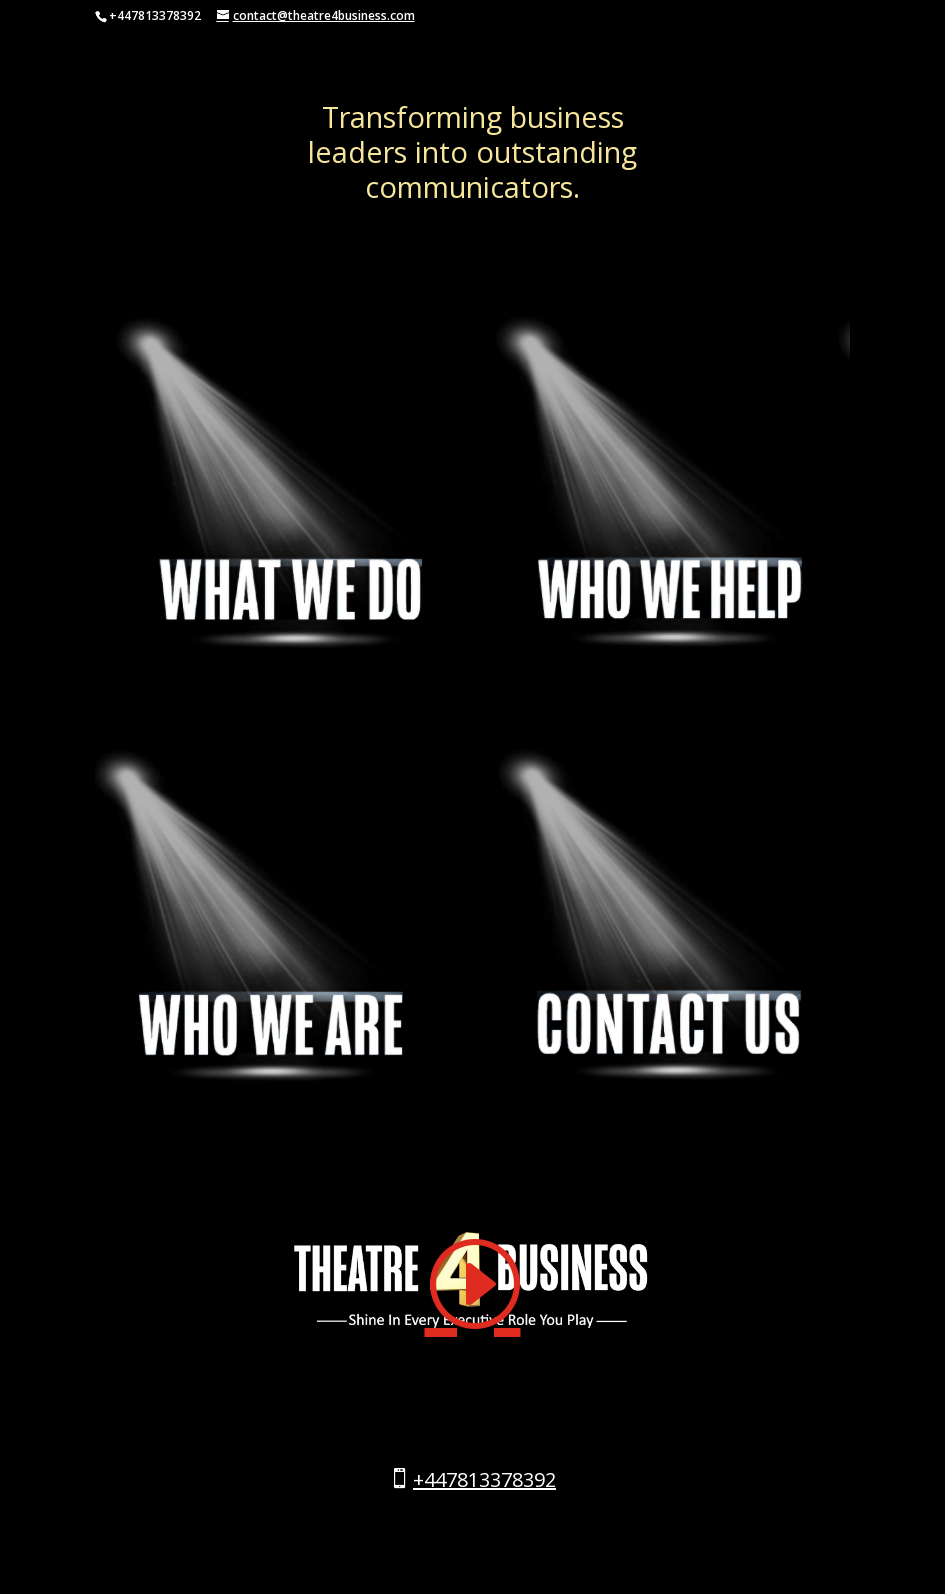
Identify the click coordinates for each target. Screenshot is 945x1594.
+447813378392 (484, 1479)
